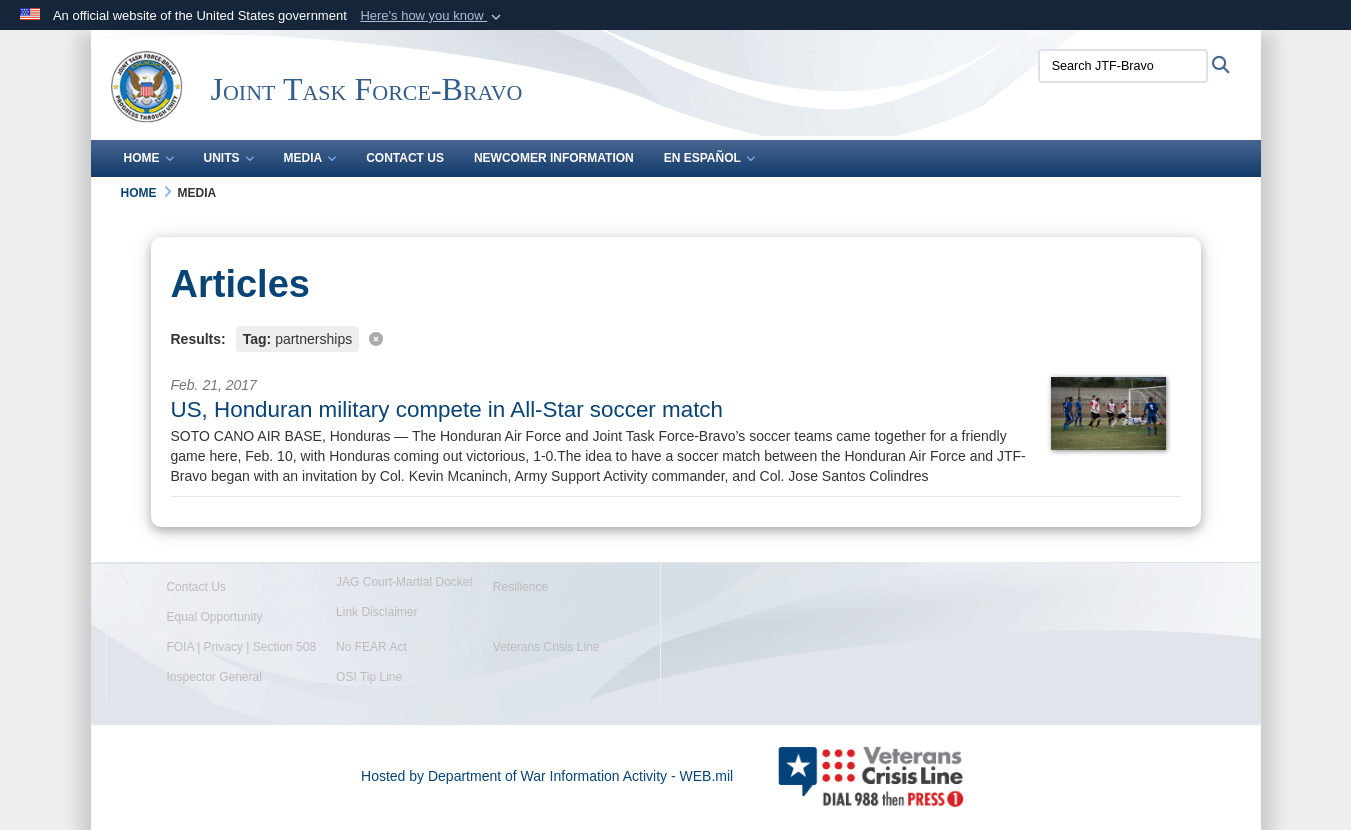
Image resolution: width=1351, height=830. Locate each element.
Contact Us (405, 158)
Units (229, 158)
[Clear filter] (676, 337)
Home (149, 158)
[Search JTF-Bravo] (1123, 66)
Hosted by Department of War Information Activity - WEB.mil (547, 776)
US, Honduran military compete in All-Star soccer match (447, 409)
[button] (432, 16)
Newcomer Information (554, 158)
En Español (709, 158)
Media (310, 158)
